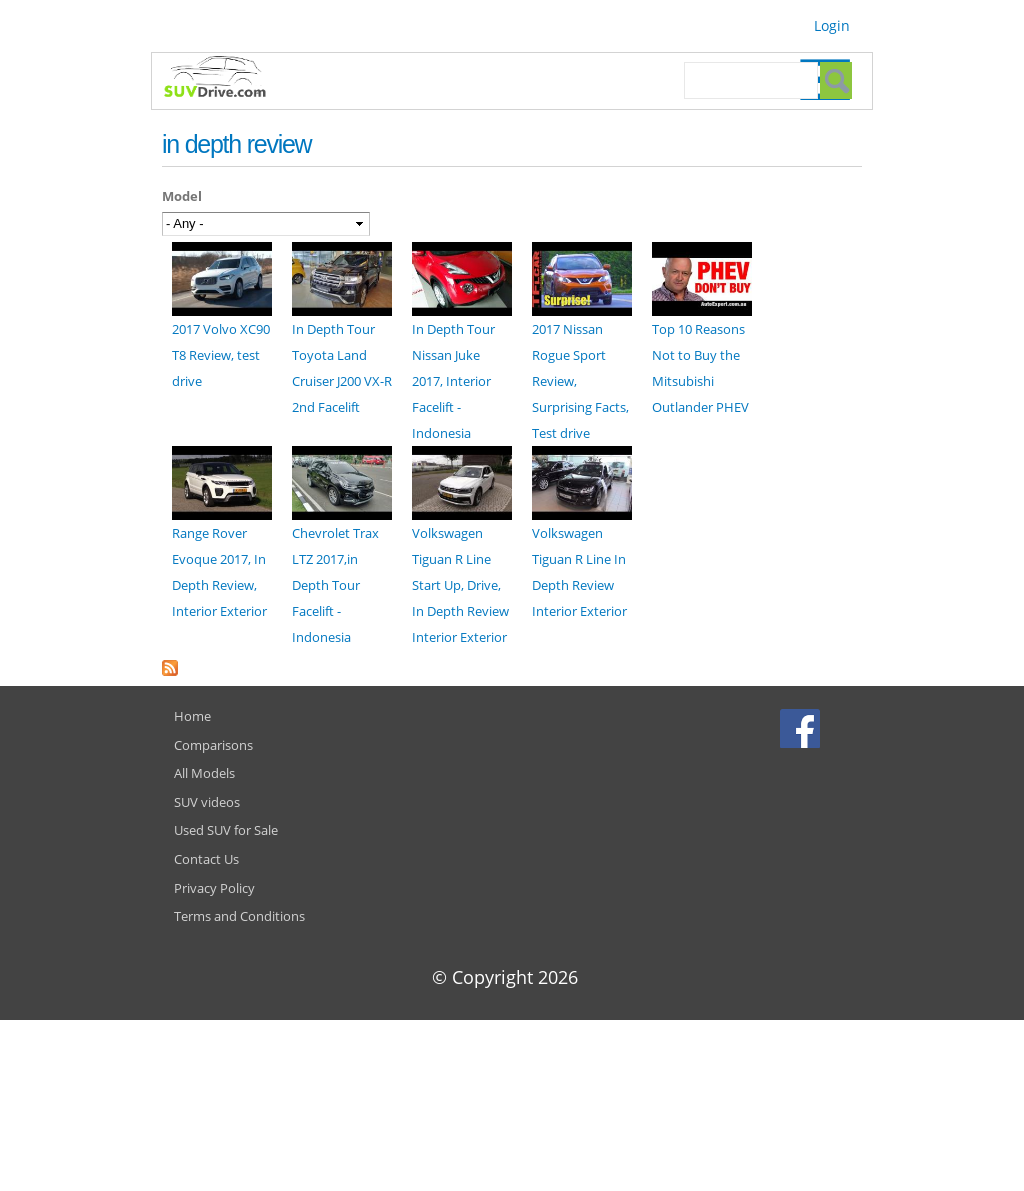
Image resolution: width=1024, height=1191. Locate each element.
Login (832, 25)
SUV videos (207, 802)
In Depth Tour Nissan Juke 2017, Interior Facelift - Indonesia (453, 381)
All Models (204, 773)
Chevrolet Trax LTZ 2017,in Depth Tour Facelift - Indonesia (335, 585)
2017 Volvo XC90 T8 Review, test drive (221, 355)
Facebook (802, 728)
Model (182, 196)
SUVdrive (225, 79)
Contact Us (206, 859)
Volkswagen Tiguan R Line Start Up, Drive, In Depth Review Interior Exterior (460, 585)
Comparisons (213, 745)
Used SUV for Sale (226, 830)
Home (192, 716)
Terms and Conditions (239, 916)
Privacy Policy (214, 888)
